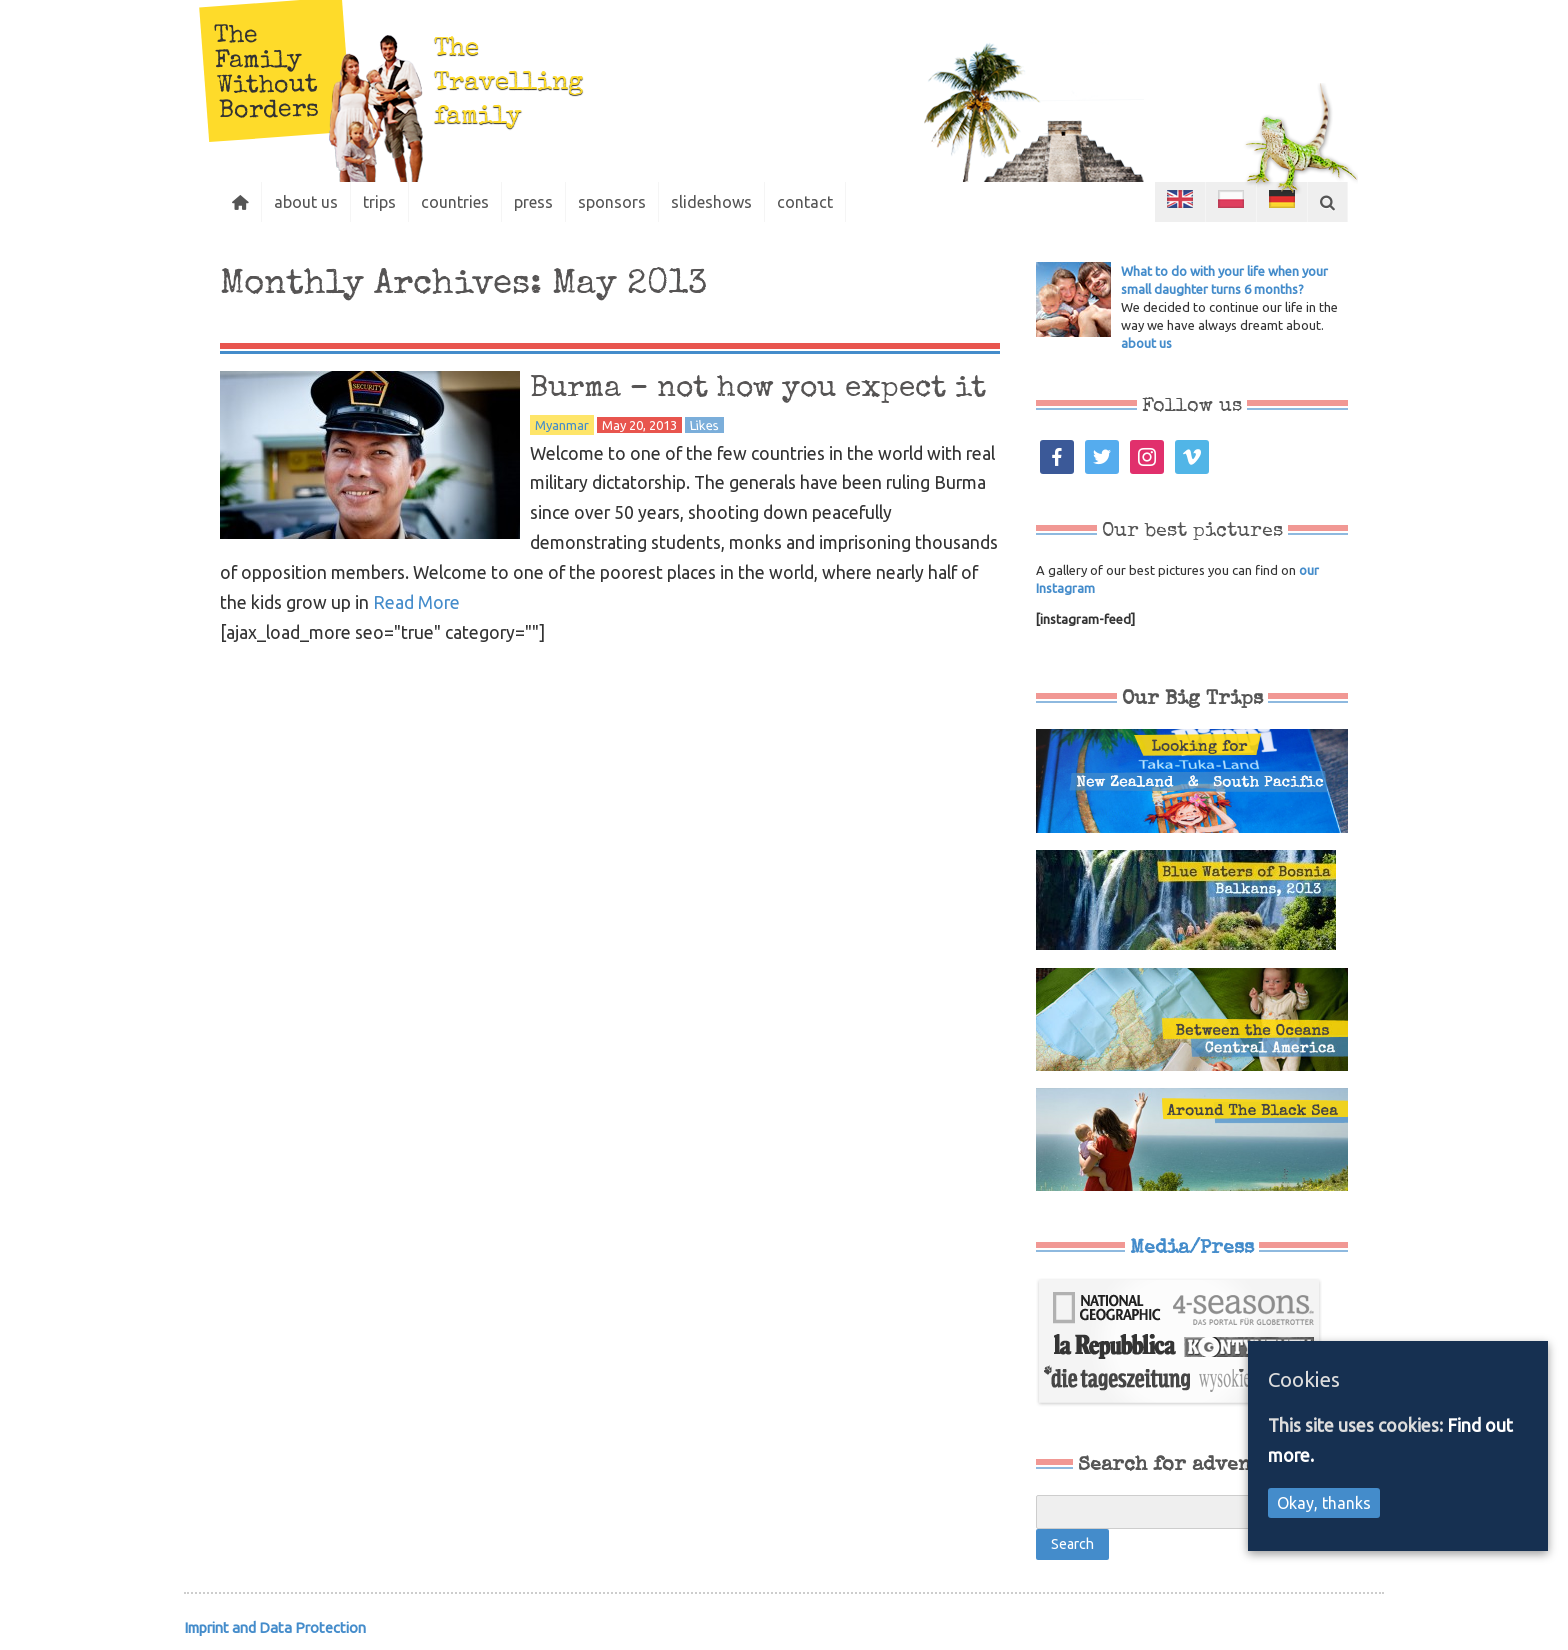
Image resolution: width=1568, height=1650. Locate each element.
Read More (416, 602)
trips (379, 202)
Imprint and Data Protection (275, 1627)
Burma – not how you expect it (758, 389)
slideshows (711, 202)
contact (805, 202)
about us (306, 202)
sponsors (612, 202)
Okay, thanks (1324, 1503)
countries (455, 202)
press (533, 202)
